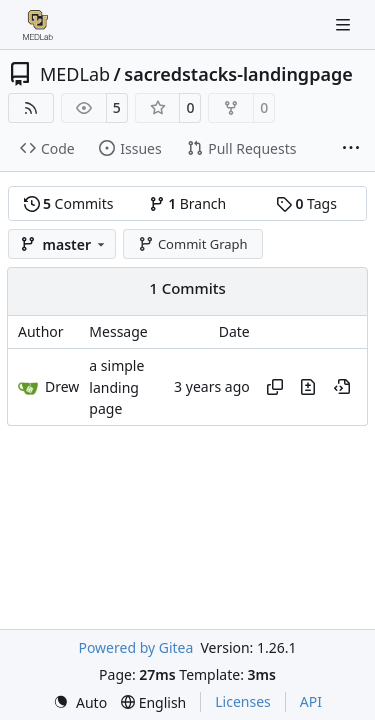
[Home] (38, 25)
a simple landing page (116, 388)
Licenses (243, 701)
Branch (188, 203)
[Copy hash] (275, 387)
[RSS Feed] (31, 108)
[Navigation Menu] (345, 24)
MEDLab (75, 74)
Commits (69, 203)
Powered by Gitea (135, 647)
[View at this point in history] (342, 387)
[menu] (80, 702)
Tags (306, 203)
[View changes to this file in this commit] (308, 387)
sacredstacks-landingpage (238, 74)
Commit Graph (192, 244)
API (311, 701)
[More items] (351, 149)
